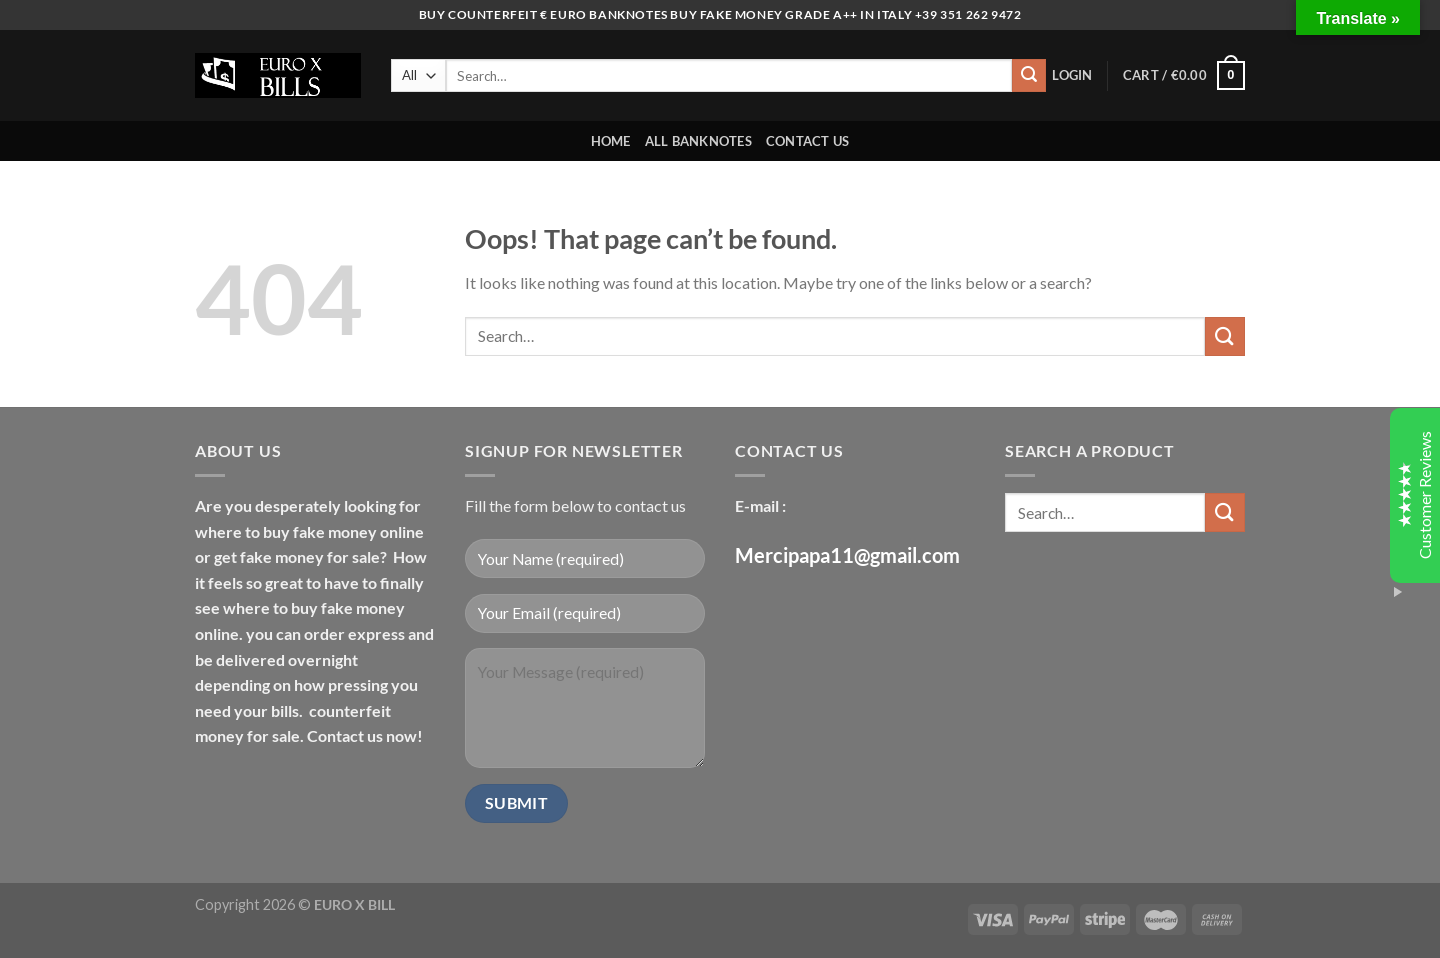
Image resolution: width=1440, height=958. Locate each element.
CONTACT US (808, 141)
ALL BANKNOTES (698, 141)
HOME (611, 141)
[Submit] (1029, 76)
